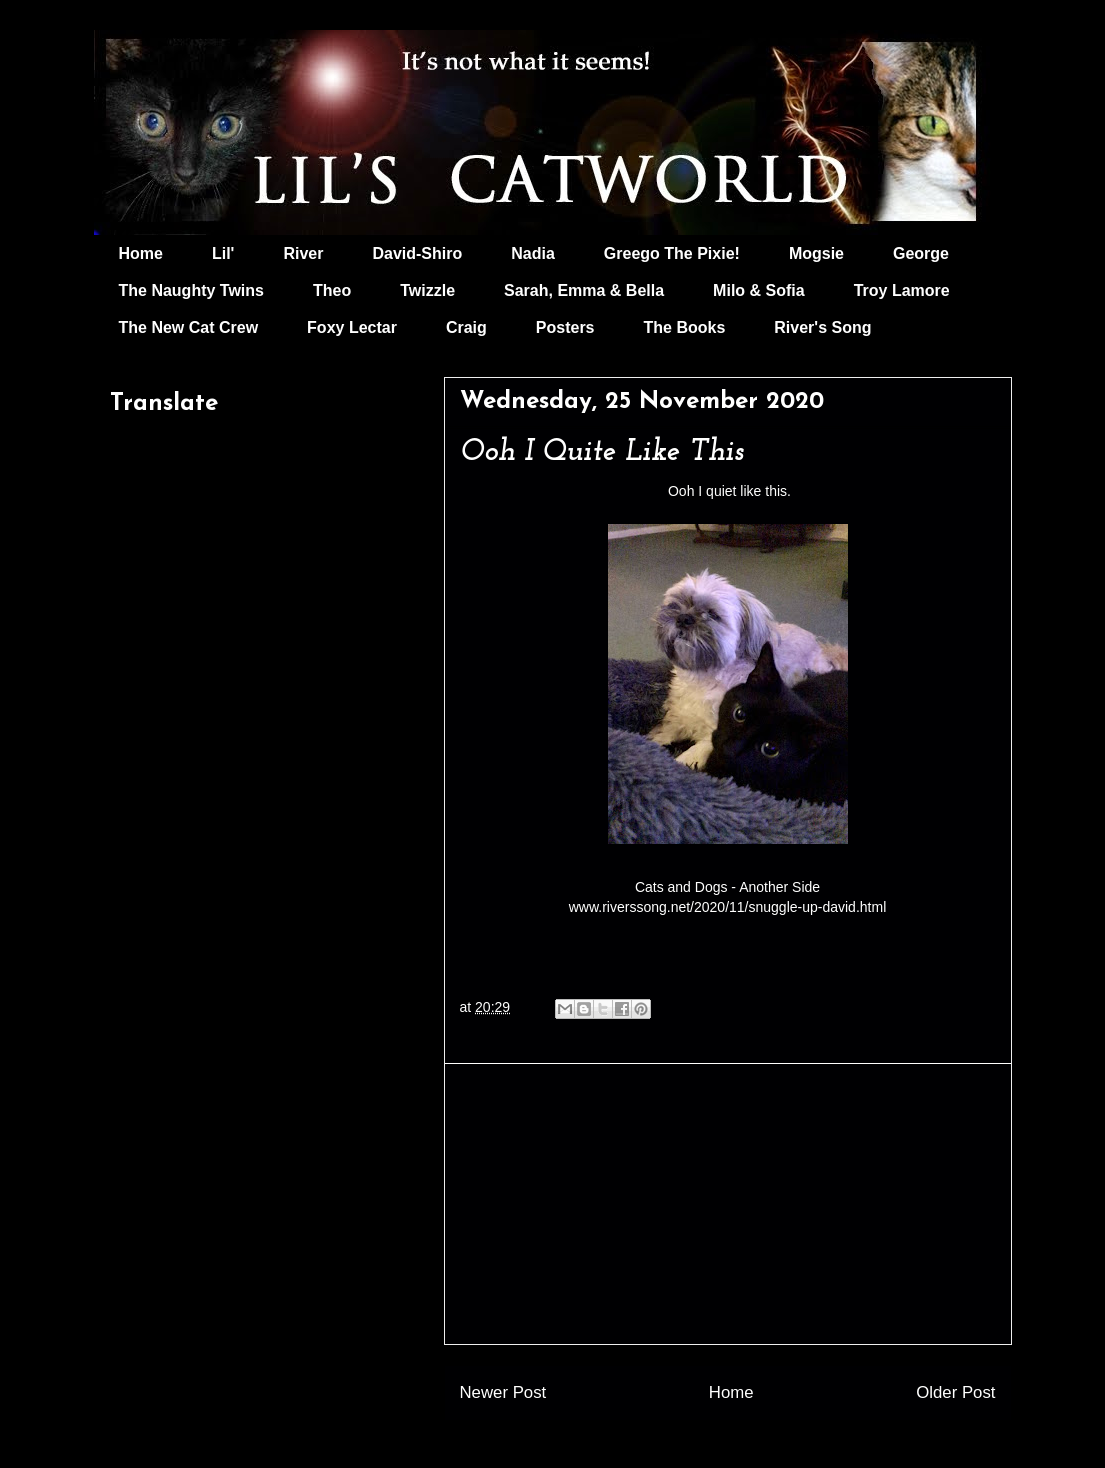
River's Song (822, 327)
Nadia (533, 253)
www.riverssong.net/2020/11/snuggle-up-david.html (728, 907)
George (921, 253)
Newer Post (503, 1392)
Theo (332, 290)
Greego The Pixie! (672, 253)
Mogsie (816, 253)
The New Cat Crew (189, 327)
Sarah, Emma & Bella (584, 290)
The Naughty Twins (191, 290)
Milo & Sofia (759, 290)
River (303, 253)
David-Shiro (417, 253)
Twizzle (427, 290)
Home (141, 253)
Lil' (223, 253)
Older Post (955, 1392)
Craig (466, 327)
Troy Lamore (902, 290)
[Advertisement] (728, 1204)
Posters (565, 327)
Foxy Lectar (352, 327)
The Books (685, 327)
